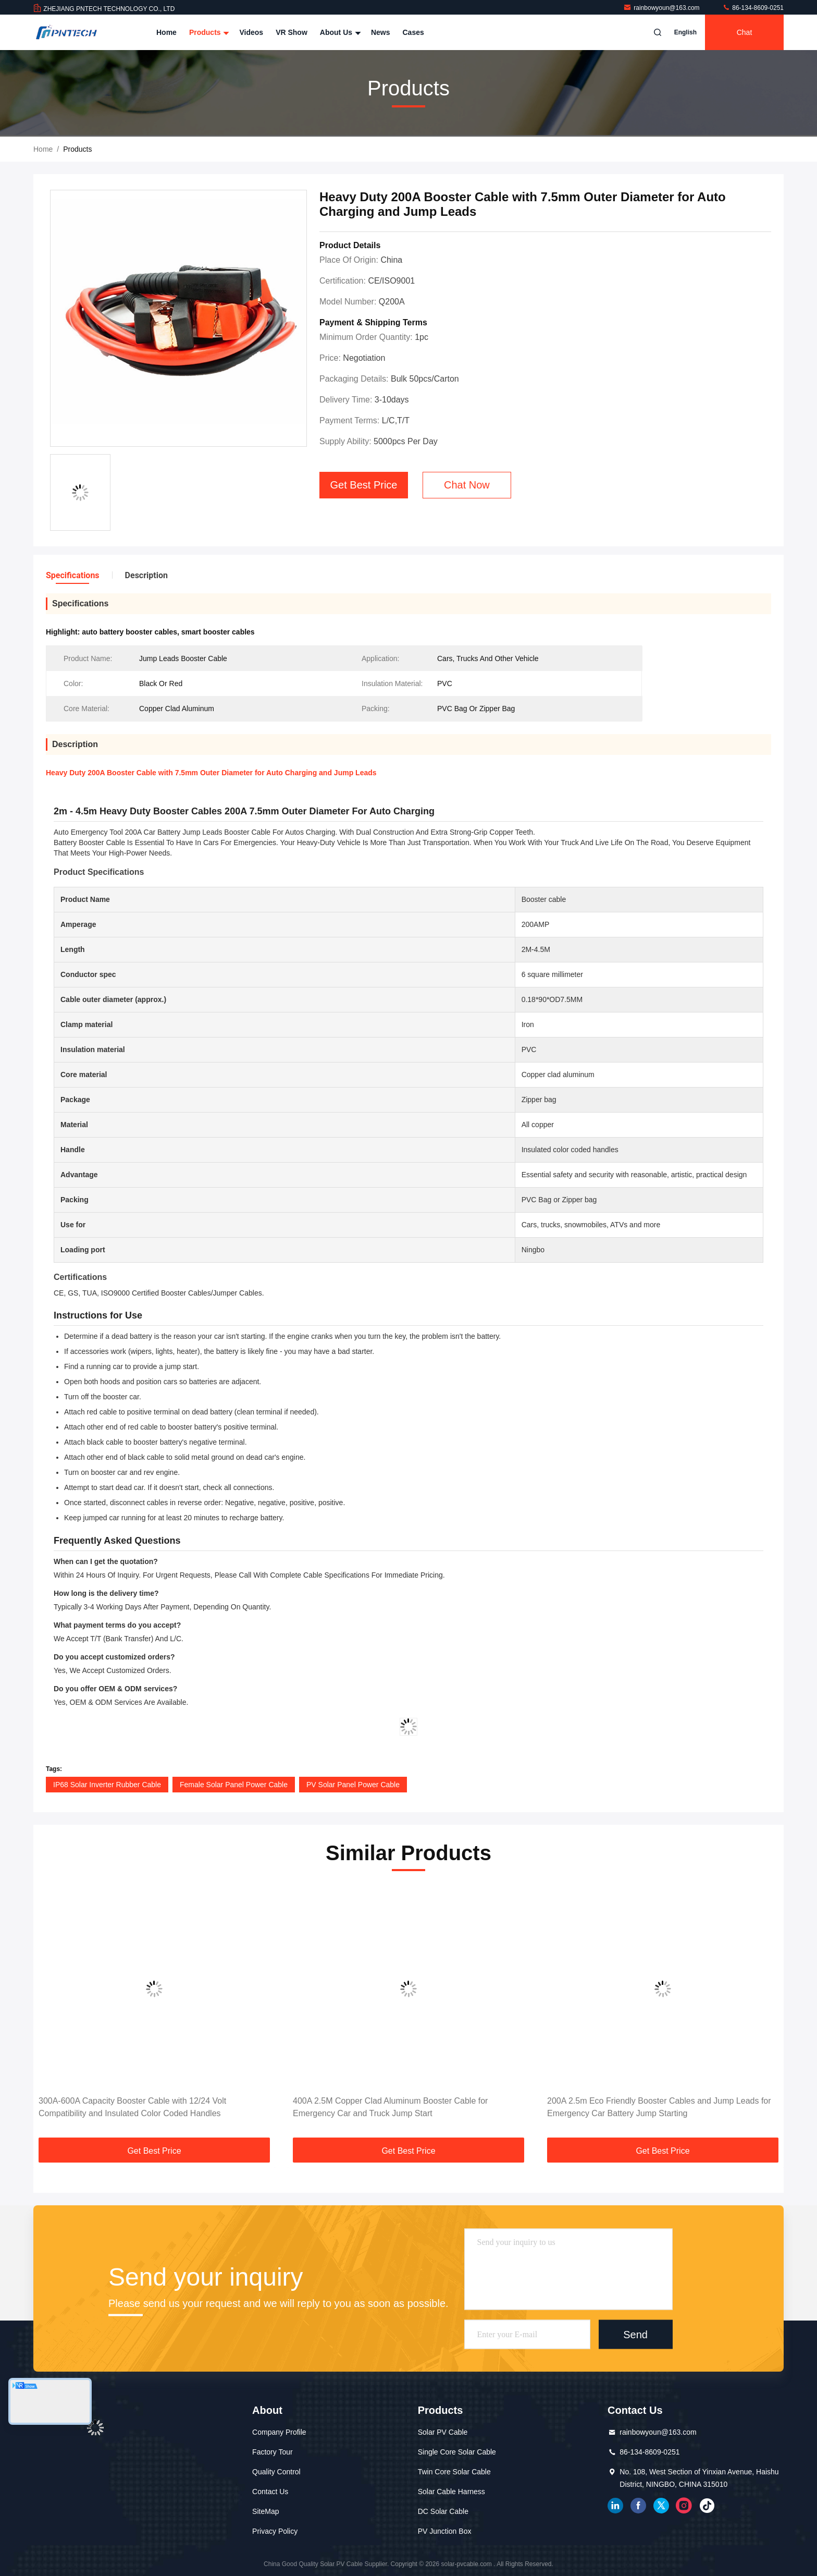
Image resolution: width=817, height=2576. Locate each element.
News (380, 32)
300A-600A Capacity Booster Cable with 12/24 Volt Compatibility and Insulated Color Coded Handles (132, 2107)
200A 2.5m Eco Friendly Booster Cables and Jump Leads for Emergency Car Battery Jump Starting (659, 2107)
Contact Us (270, 2491)
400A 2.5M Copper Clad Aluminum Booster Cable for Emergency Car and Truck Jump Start (390, 2107)
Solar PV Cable (443, 2432)
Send (635, 2334)
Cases (413, 32)
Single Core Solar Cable (457, 2452)
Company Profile (279, 2432)
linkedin (615, 2505)
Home (166, 32)
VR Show (291, 32)
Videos (251, 32)
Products (208, 32)
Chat (744, 32)
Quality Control (276, 2472)
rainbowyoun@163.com (662, 7)
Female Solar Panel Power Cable (234, 1784)
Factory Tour (272, 2452)
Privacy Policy (275, 2531)
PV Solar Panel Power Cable (353, 1784)
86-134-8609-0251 (753, 7)
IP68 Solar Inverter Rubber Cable (107, 1784)
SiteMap (265, 2511)
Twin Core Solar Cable (454, 2472)
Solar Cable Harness (451, 2491)
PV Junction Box (445, 2531)
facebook (638, 2505)
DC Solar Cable (443, 2511)
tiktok (707, 2505)
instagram (684, 2505)
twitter (661, 2505)
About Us (339, 32)
